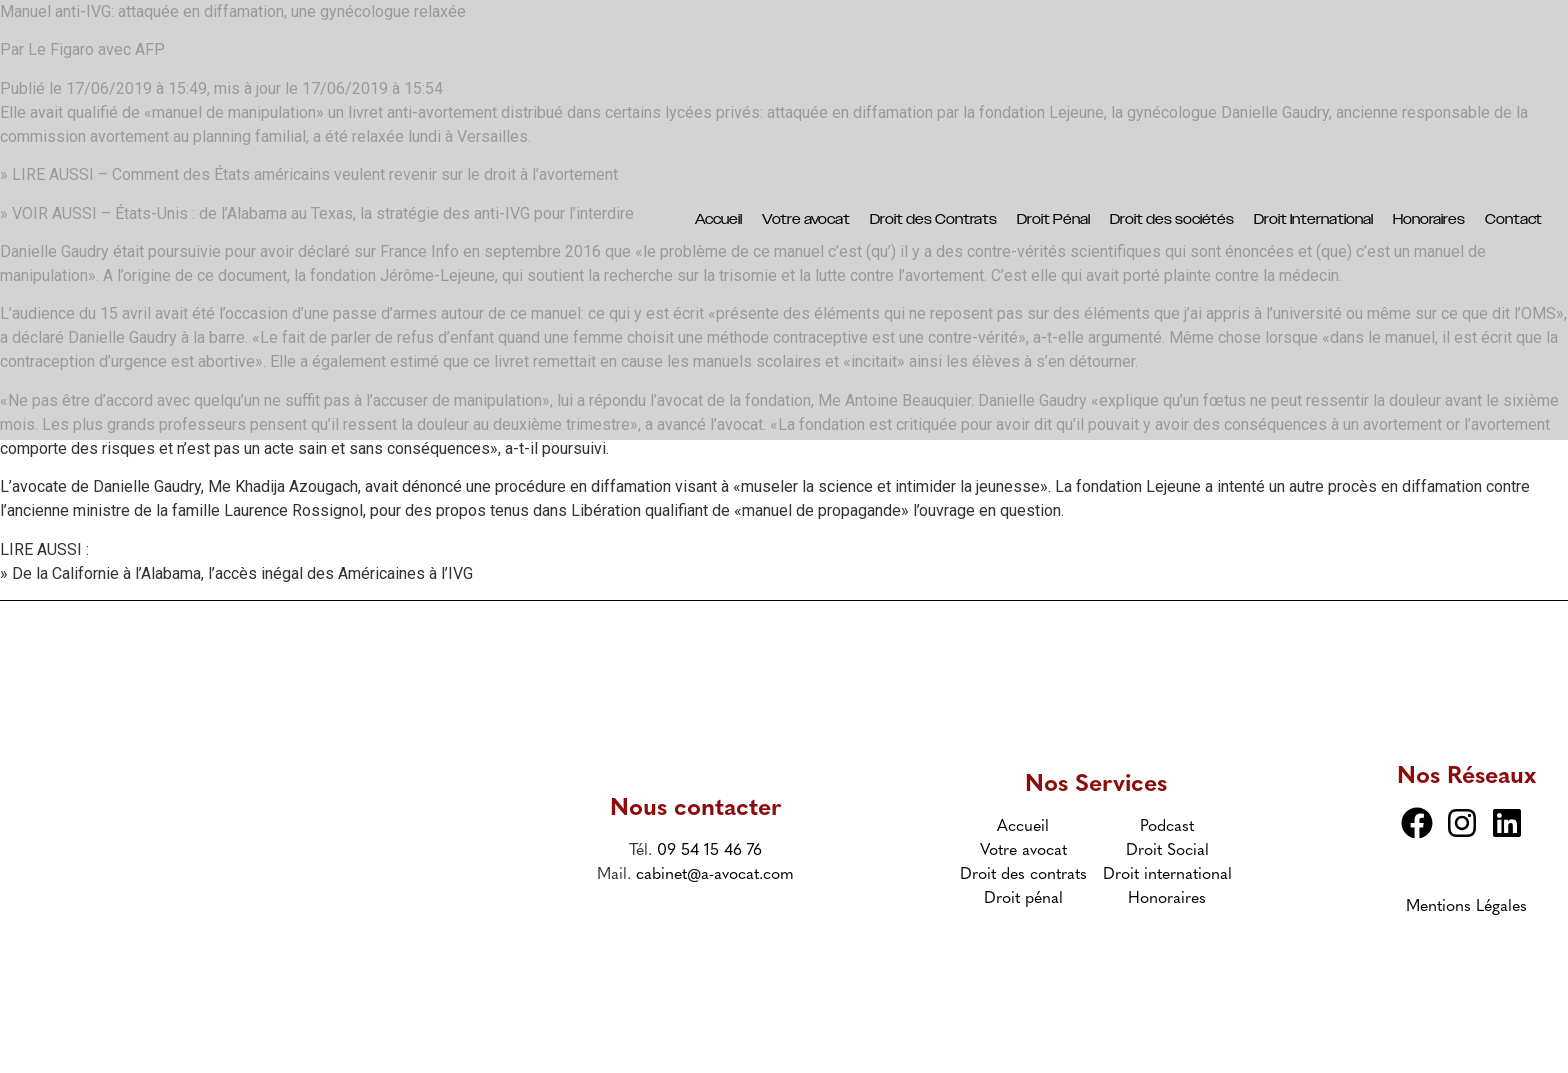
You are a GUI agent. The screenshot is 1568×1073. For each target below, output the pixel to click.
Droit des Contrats (933, 220)
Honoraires (1429, 220)
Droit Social (1167, 851)
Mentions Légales (1466, 907)
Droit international (1167, 875)
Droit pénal (1023, 899)
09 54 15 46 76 (709, 851)
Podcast (1167, 827)
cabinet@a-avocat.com (715, 875)
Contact (1513, 220)
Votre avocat (806, 220)
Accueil (718, 220)
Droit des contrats (1023, 875)
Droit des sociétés (1172, 220)
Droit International (1313, 220)
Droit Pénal (1053, 220)
